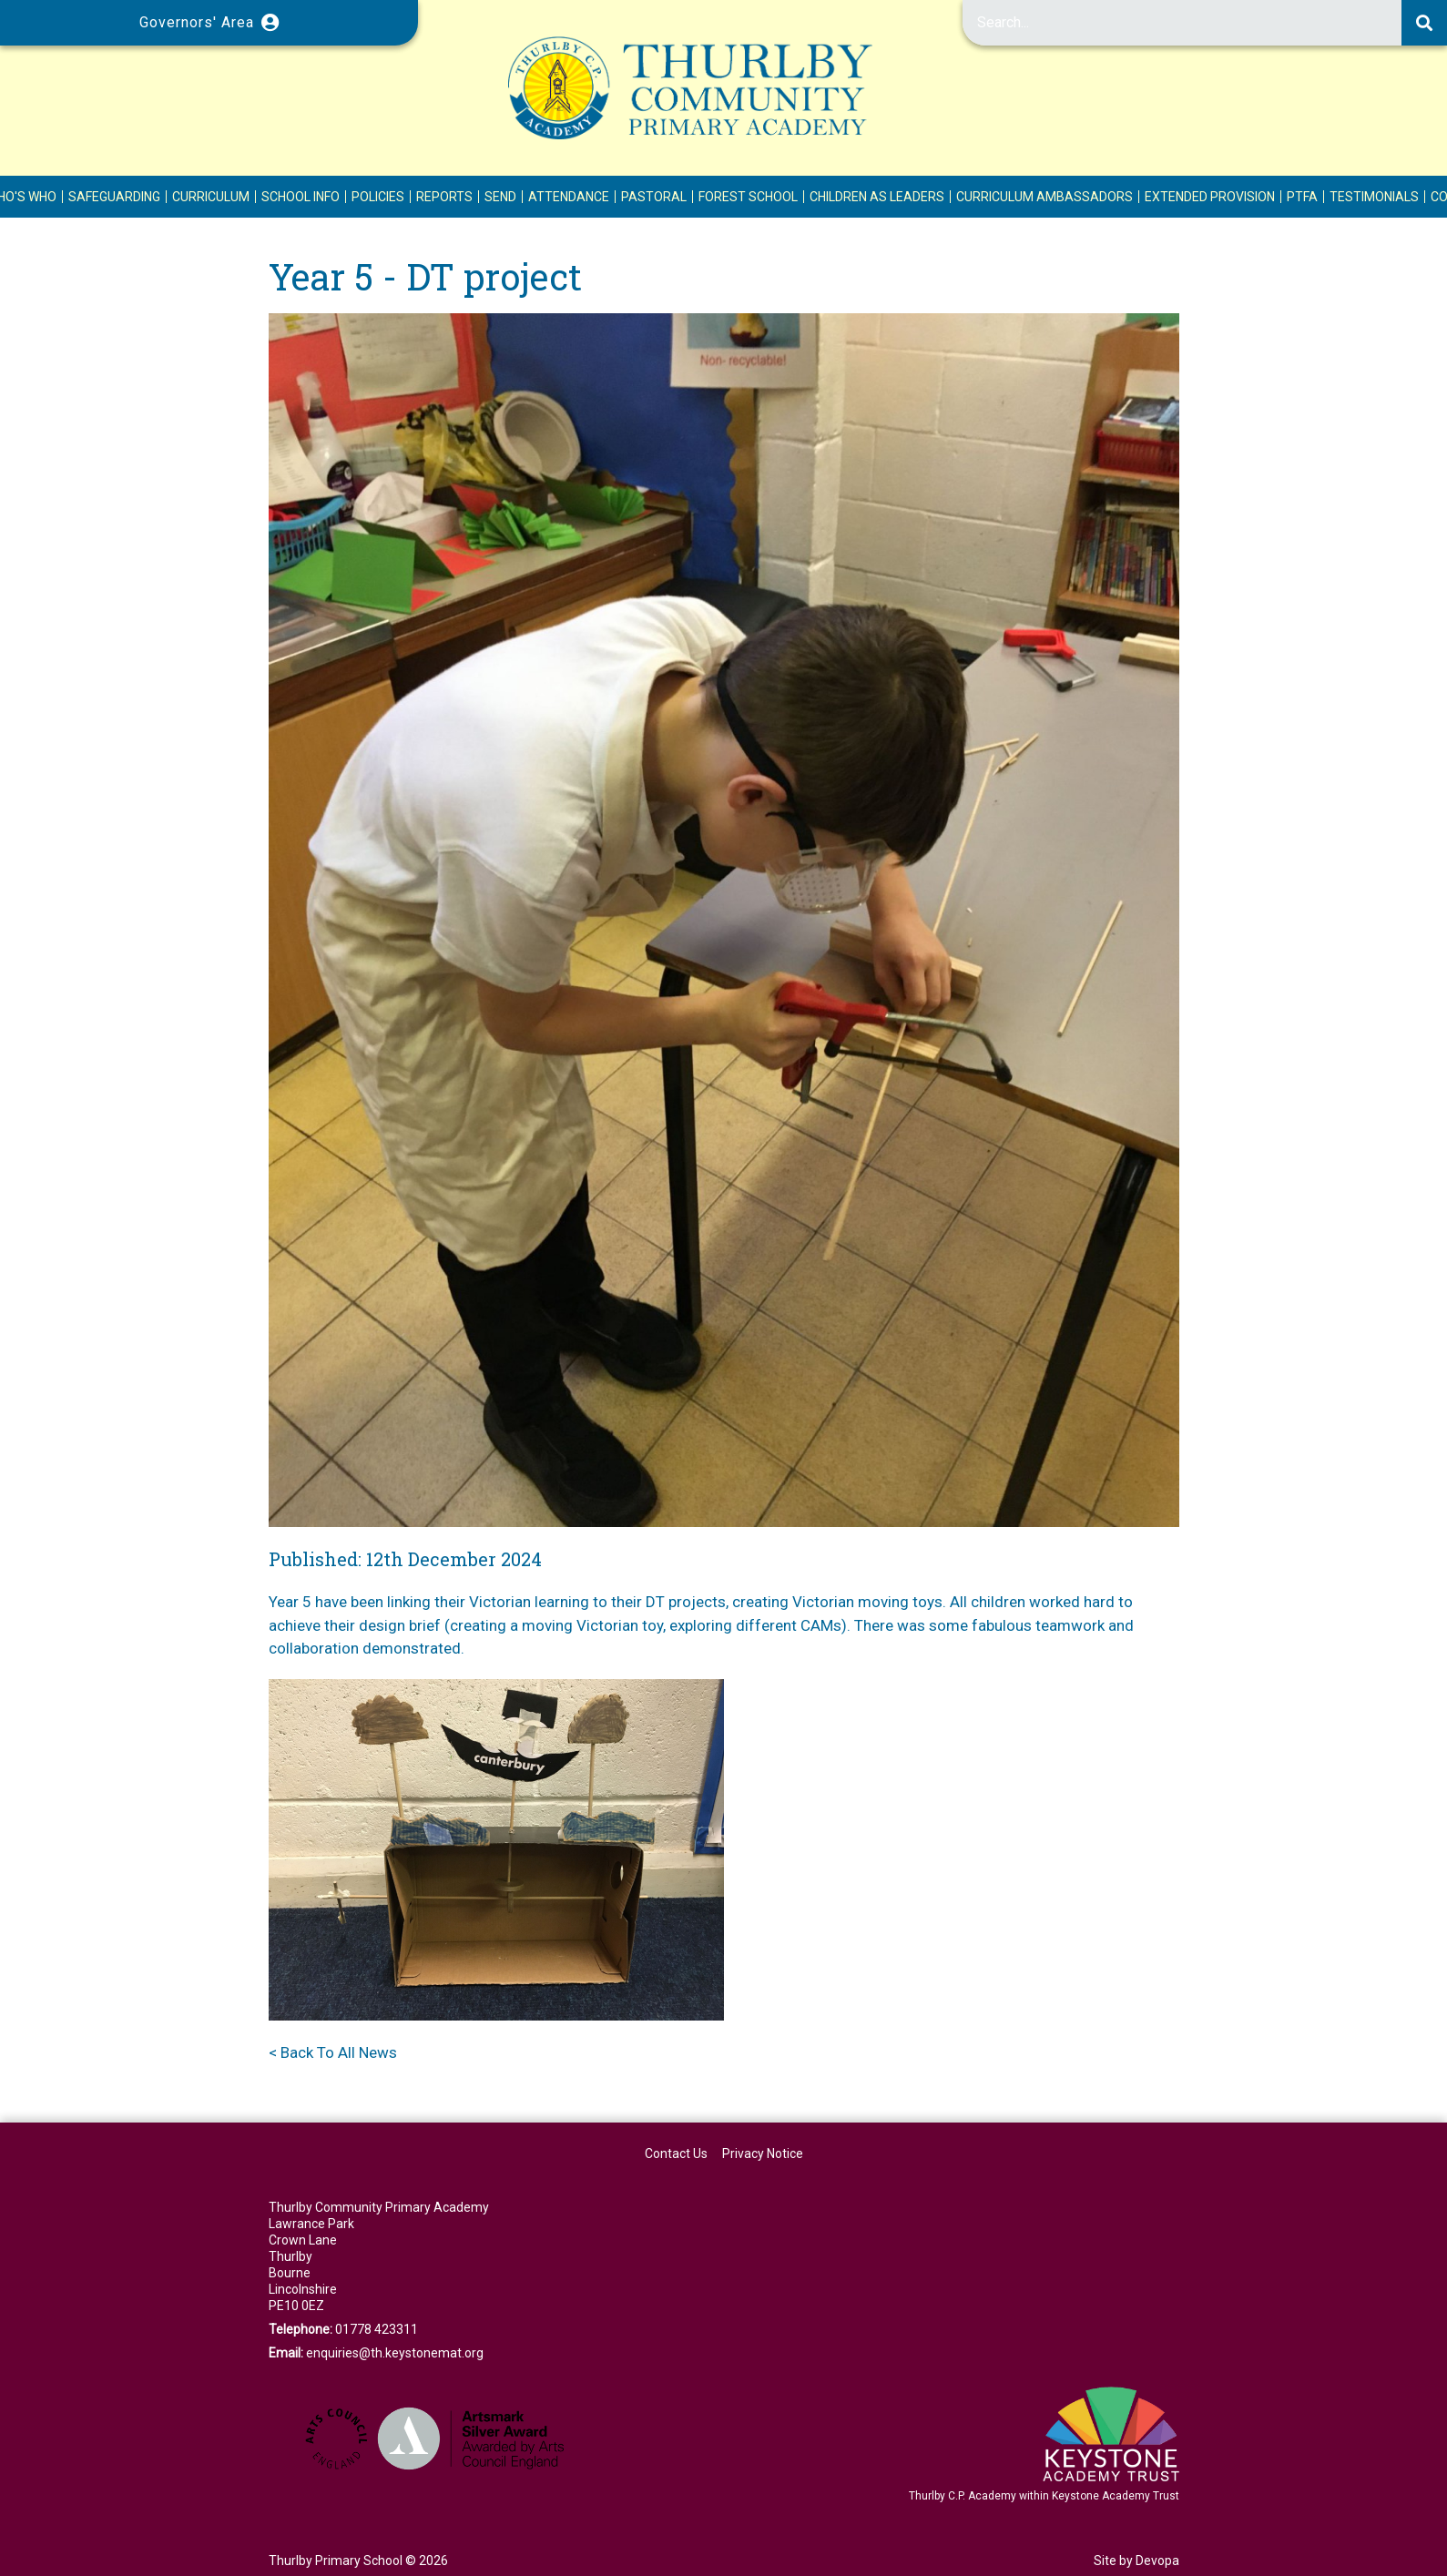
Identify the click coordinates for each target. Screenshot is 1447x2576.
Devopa (1157, 2560)
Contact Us (676, 2153)
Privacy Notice (762, 2153)
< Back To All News (333, 2052)
